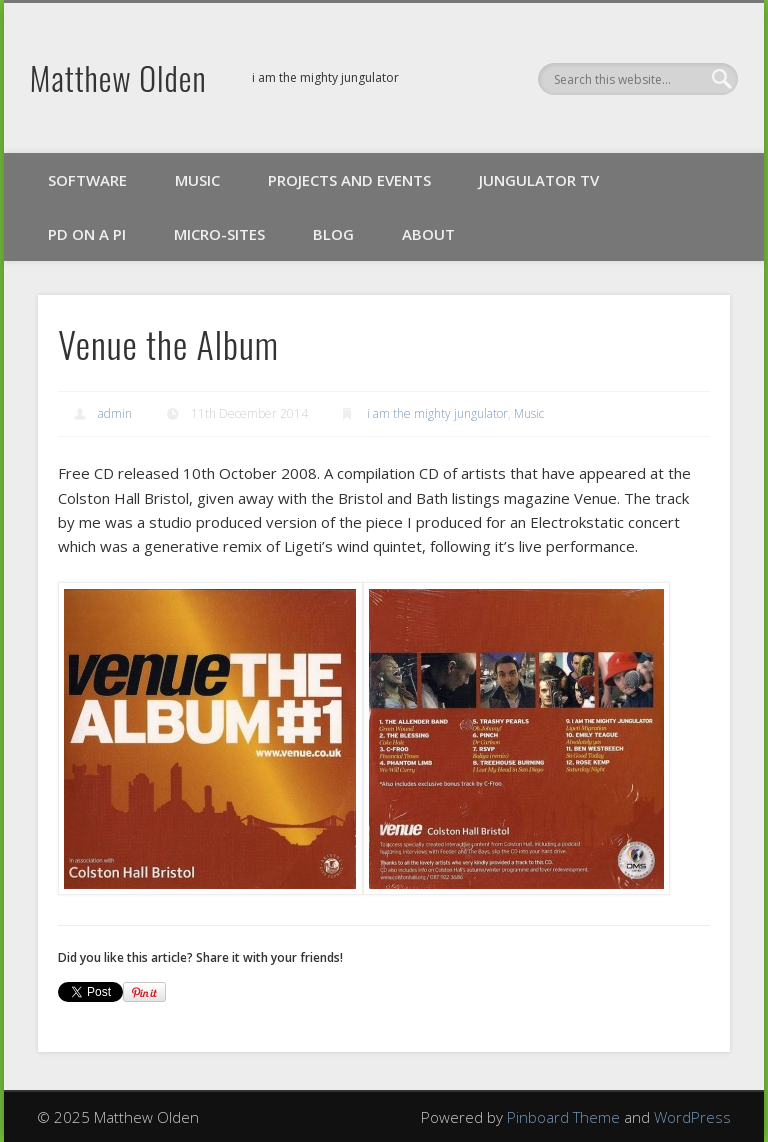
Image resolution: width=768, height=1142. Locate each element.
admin (115, 413)
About (428, 234)
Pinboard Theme (563, 1117)
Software (87, 180)
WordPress (692, 1117)
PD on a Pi (87, 234)
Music (197, 180)
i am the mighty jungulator (437, 413)
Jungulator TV (539, 180)
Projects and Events (349, 180)
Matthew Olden (118, 77)
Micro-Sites (219, 234)
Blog (333, 234)
